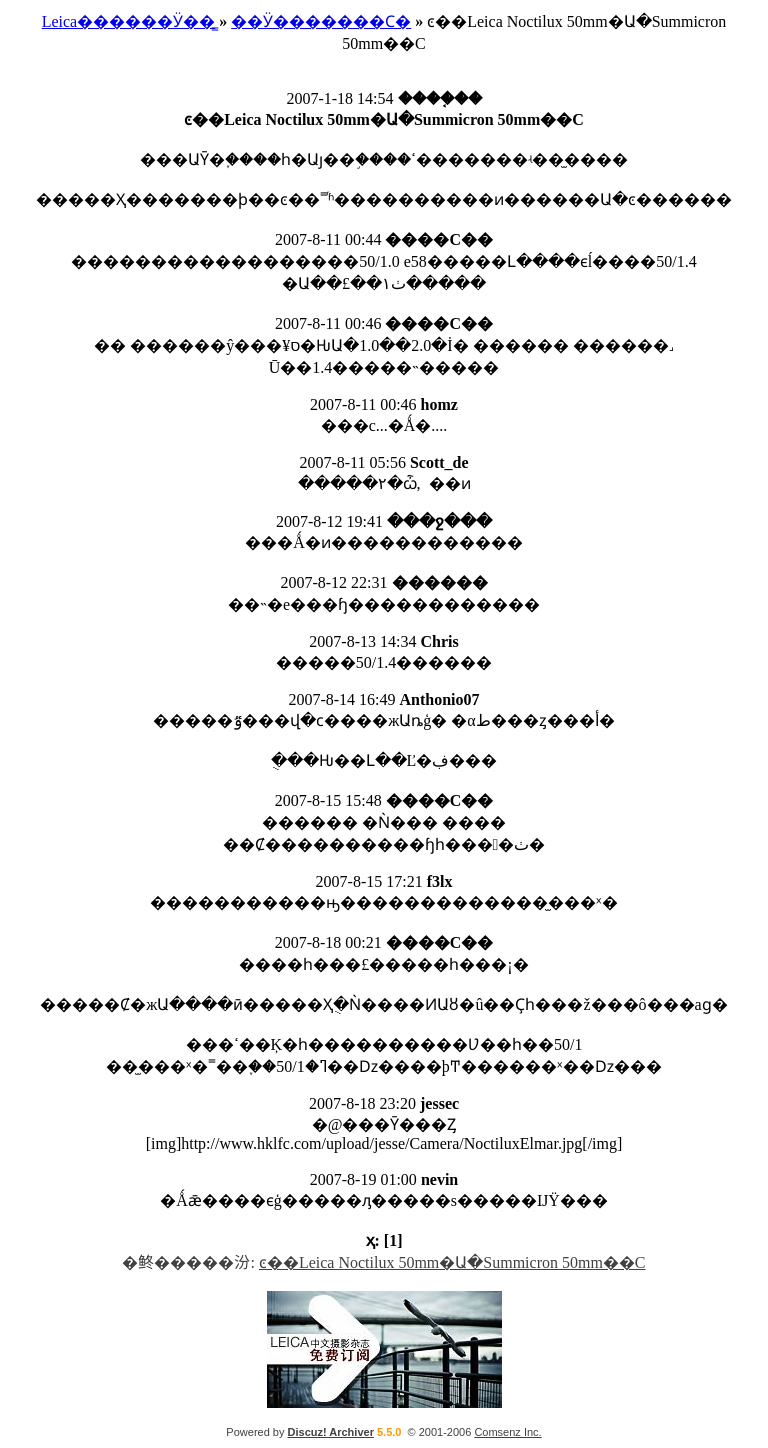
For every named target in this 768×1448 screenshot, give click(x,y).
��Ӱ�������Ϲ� (321, 21)
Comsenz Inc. (507, 1432)
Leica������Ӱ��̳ (129, 21)
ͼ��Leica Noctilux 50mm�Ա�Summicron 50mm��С (452, 1262)
